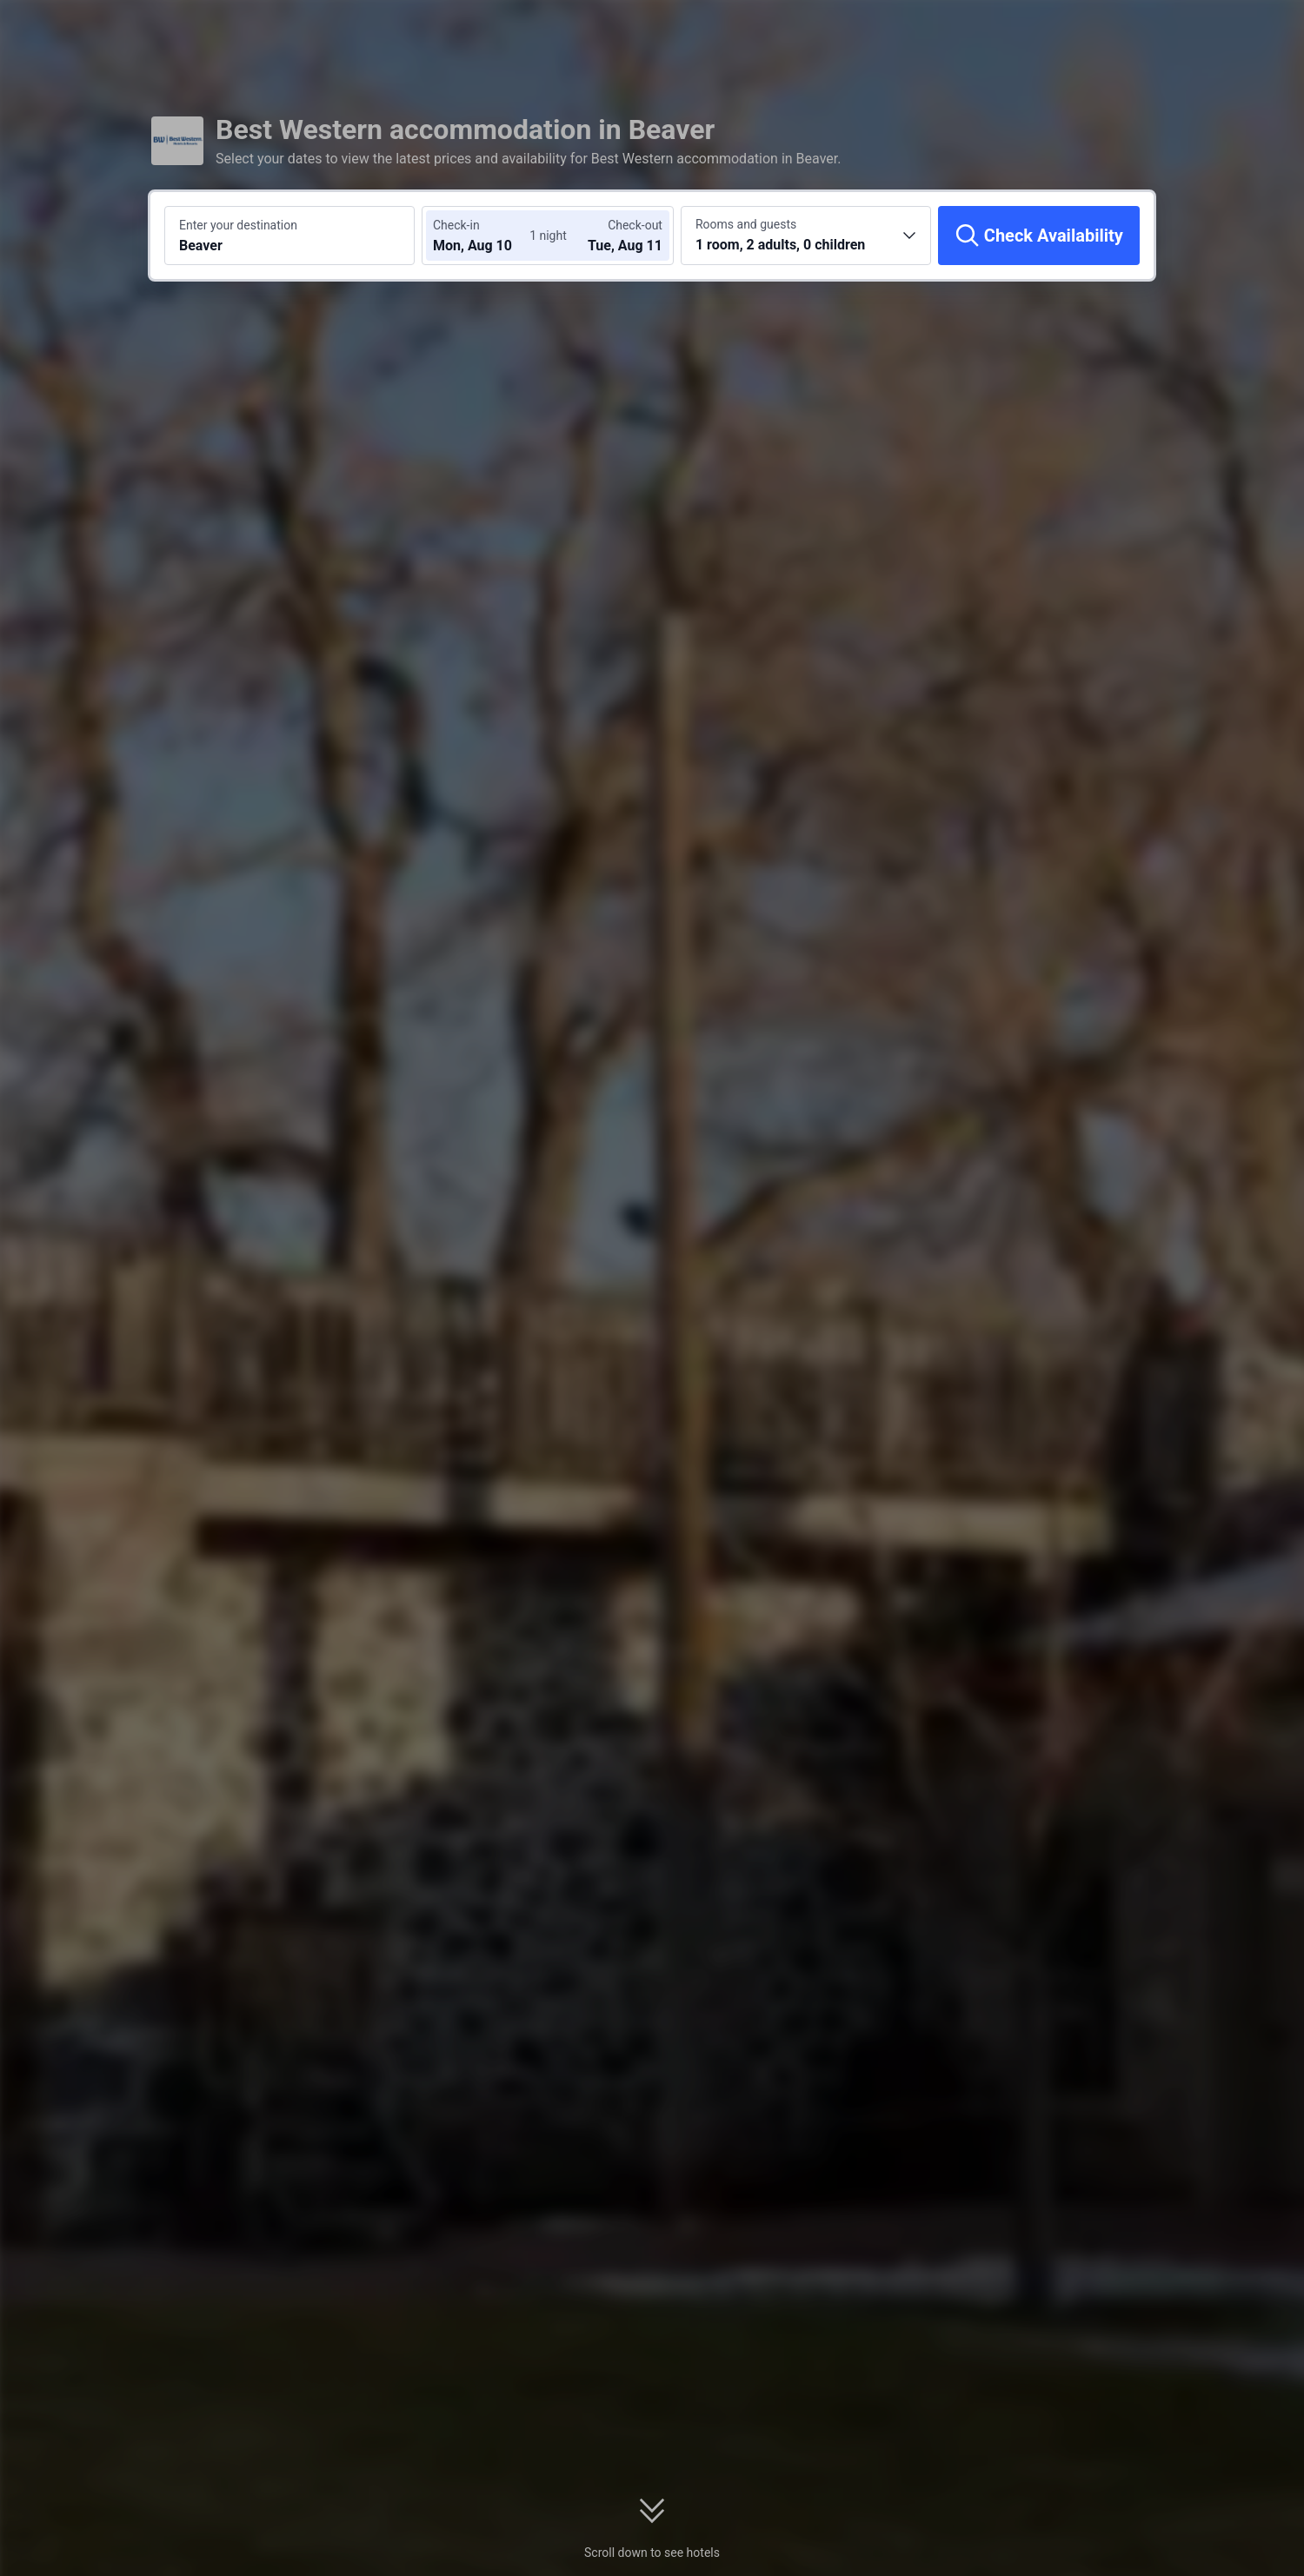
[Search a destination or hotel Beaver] (289, 235)
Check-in (456, 225)
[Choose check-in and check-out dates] (485, 235)
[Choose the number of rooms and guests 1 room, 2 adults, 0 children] (806, 235)
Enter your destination (238, 225)
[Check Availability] (1039, 235)
